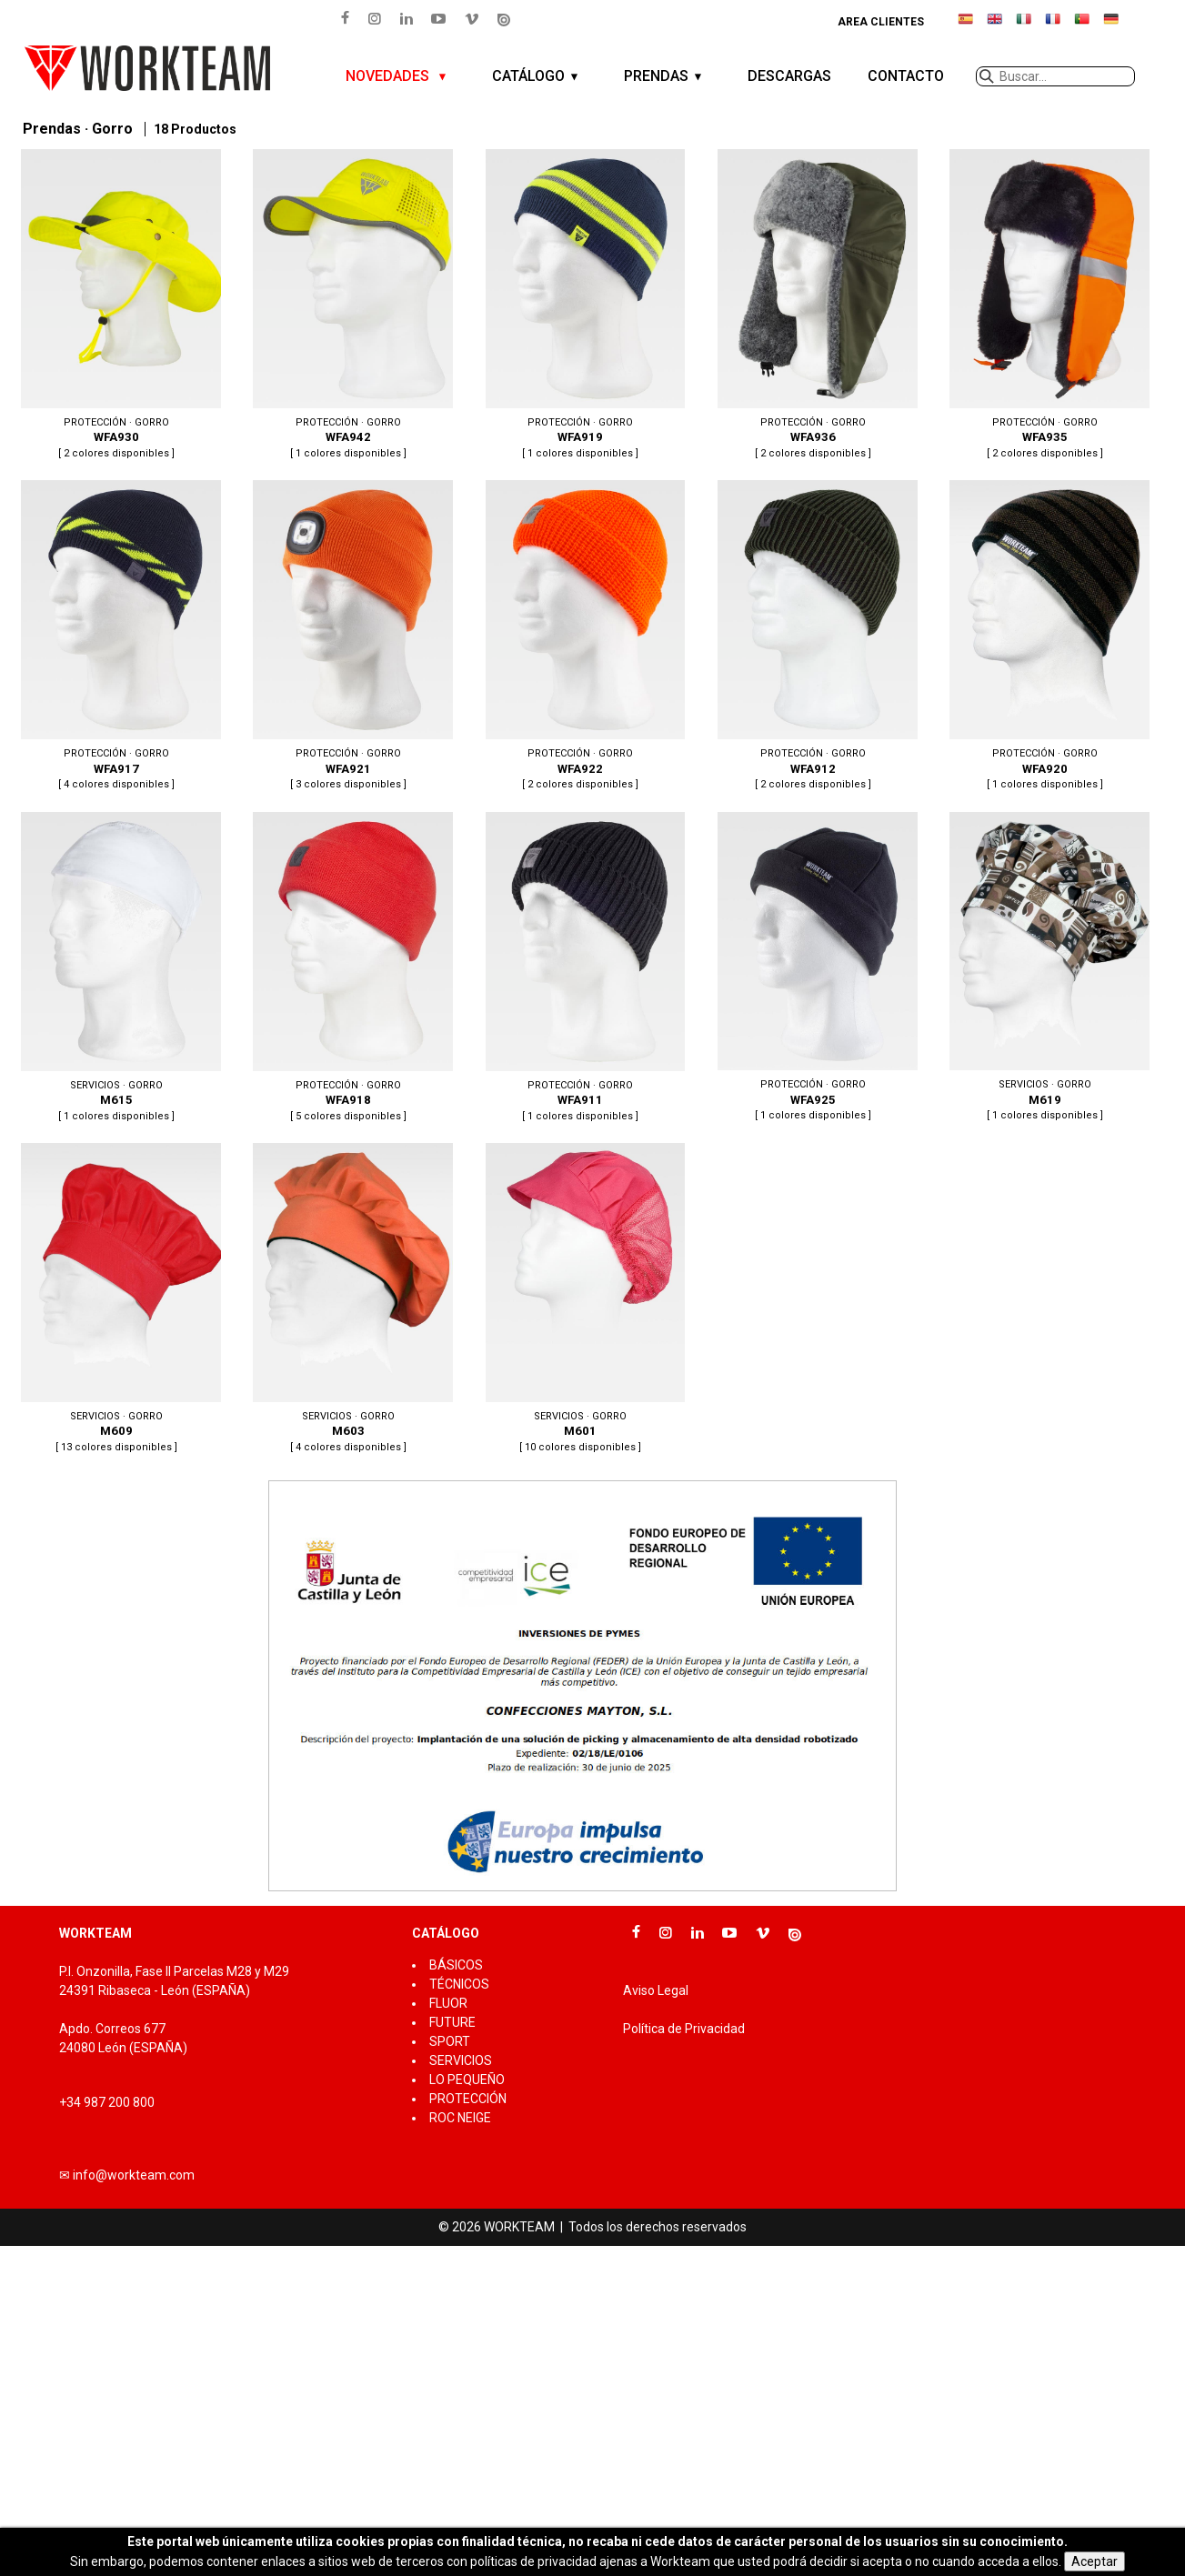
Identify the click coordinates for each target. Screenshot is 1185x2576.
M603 (348, 1299)
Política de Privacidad (684, 2028)
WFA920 (1045, 636)
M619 (1045, 968)
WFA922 (581, 636)
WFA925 (813, 968)
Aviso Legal (655, 1990)
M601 (581, 1299)
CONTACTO (906, 76)
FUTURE (452, 2022)
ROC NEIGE (460, 2117)
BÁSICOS (456, 1965)
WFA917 (116, 636)
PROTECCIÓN (468, 2098)
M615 (116, 968)
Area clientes (881, 21)
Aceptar (1094, 2561)
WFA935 (1045, 305)
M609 (116, 1299)
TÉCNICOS (459, 1984)
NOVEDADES (389, 76)
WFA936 (813, 305)
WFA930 (116, 305)
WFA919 (581, 305)
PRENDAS (656, 76)
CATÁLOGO (528, 76)
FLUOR (448, 2003)
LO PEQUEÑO (467, 2079)
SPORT (449, 2041)
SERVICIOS (460, 2060)
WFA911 (581, 968)
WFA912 (813, 636)
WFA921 (348, 636)
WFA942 (348, 305)
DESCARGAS (789, 76)
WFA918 (348, 968)
